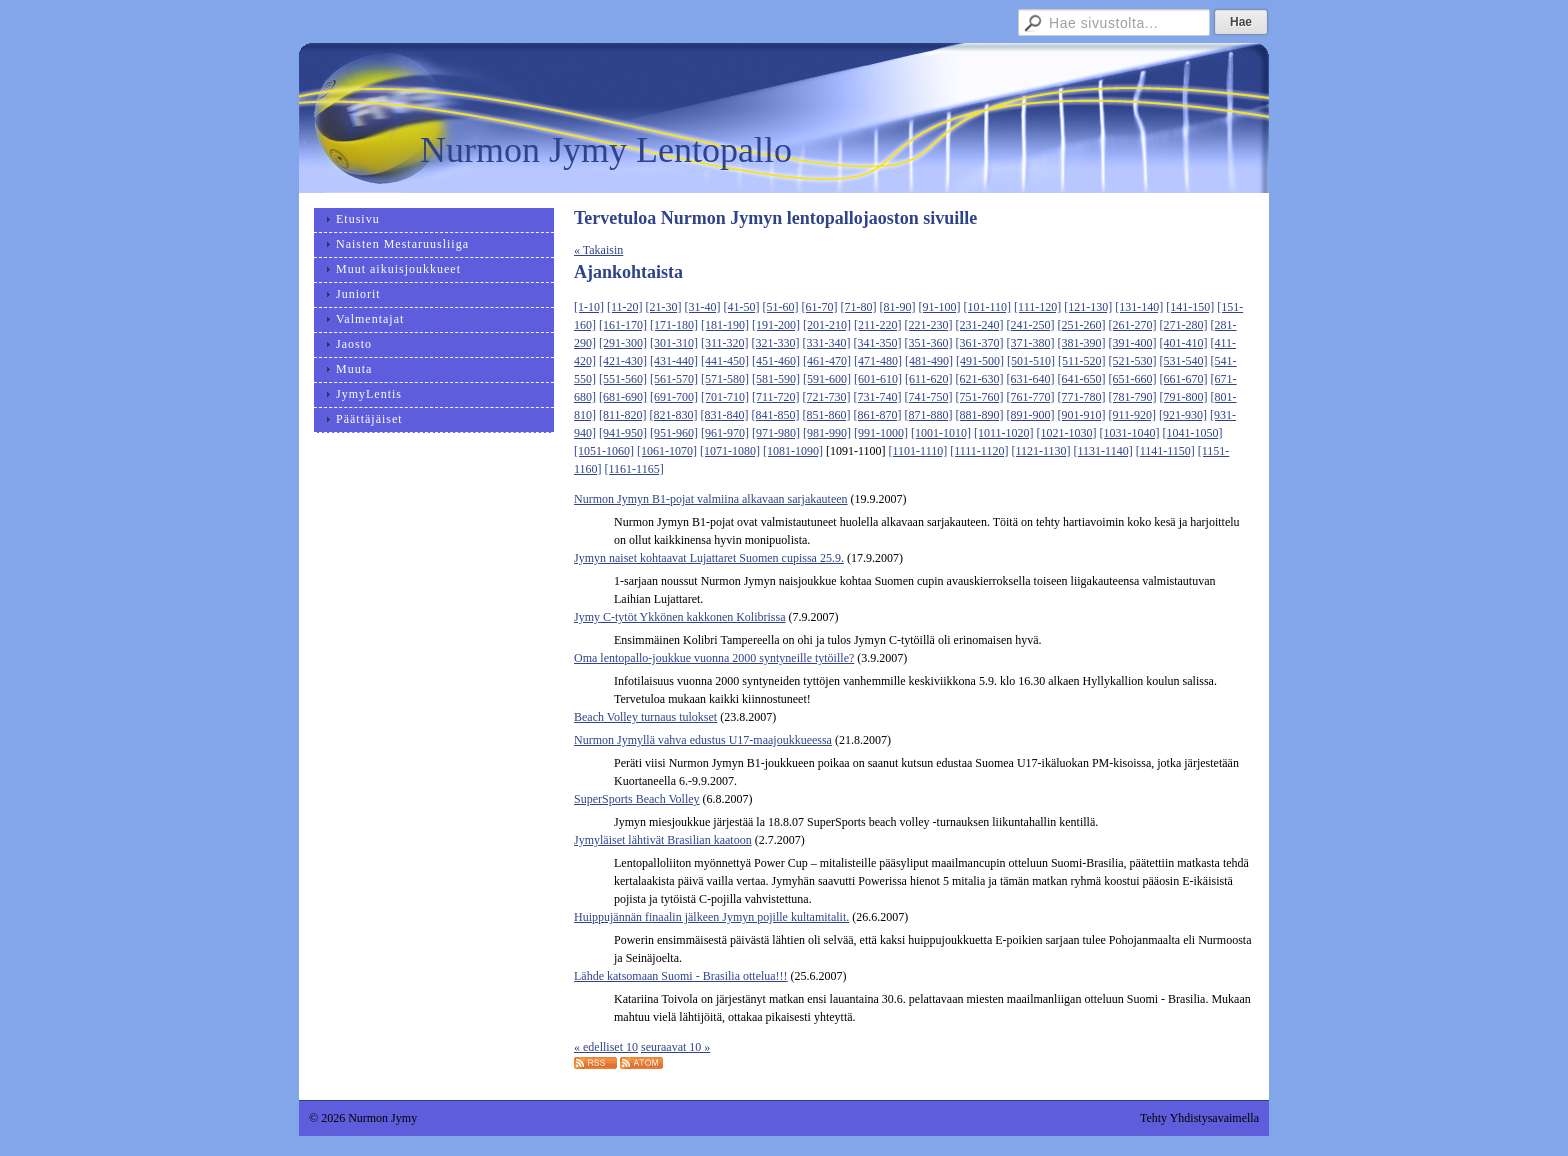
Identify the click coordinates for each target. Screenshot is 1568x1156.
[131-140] (1139, 307)
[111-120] (1037, 307)
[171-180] (674, 325)
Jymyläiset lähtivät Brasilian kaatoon (663, 840)
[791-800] (1184, 397)
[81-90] (898, 307)
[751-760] (980, 397)
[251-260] (1082, 325)
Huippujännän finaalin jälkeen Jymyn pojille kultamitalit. (711, 917)
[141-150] (1190, 307)
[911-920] (1133, 415)
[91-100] (940, 307)
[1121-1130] (1040, 451)
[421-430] (623, 361)
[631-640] (1031, 379)
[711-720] (776, 397)
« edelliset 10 (606, 1047)
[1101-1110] (918, 451)
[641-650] (1082, 379)
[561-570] (674, 379)
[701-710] (725, 397)
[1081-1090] (793, 451)
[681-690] (623, 397)
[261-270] (1133, 325)
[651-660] (1133, 379)
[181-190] (725, 325)
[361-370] (980, 343)
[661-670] (1184, 379)
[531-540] (1184, 361)
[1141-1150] (1165, 451)
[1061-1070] (667, 451)
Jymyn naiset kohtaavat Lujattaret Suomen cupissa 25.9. (709, 558)
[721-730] (827, 397)
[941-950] (623, 433)
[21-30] (664, 307)
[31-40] (703, 307)
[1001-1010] (941, 433)
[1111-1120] (979, 451)
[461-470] (827, 361)
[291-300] (623, 343)
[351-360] (929, 343)
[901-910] (1082, 415)
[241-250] (1031, 325)
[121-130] (1088, 307)
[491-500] (980, 361)
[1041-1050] (1193, 433)
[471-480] (878, 361)
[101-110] (988, 307)
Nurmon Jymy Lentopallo (606, 150)
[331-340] (827, 343)
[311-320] (725, 343)
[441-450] (725, 361)
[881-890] (980, 415)
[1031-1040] (1130, 433)
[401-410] (1184, 343)
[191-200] (776, 325)
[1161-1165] (634, 469)
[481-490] (929, 361)
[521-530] (1133, 361)
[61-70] (820, 307)
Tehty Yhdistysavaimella (1199, 1118)
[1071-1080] (730, 451)
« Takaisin (598, 250)
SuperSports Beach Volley (637, 799)
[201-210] (827, 325)
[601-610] (878, 379)
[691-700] (674, 397)
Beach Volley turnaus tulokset (645, 717)
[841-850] (776, 415)
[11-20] (625, 307)
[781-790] (1133, 397)
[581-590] (776, 379)
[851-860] (827, 415)
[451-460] (776, 361)
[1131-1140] (1103, 451)
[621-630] (980, 379)
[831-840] (725, 415)
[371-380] (1031, 343)
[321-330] (776, 343)
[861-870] (878, 415)
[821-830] (674, 415)
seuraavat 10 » (675, 1047)
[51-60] (781, 307)
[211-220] (878, 325)
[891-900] (1031, 415)
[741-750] (929, 397)
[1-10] (589, 307)
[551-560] (623, 379)
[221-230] (929, 325)
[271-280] (1184, 325)
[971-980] (776, 433)
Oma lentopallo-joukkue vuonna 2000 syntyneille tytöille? (714, 658)
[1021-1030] (1067, 433)
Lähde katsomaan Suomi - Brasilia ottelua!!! (681, 976)
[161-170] (623, 325)
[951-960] (674, 433)
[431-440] (674, 361)
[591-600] (827, 379)
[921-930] (1183, 415)
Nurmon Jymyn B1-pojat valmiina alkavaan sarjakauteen (711, 499)
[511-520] (1082, 361)
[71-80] (859, 307)
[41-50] (742, 307)
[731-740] (878, 397)
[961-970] (725, 433)
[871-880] (929, 415)
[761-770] (1031, 397)
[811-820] (623, 415)
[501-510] (1031, 361)
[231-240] (980, 325)
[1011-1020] (1004, 433)
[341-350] (878, 343)
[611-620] (929, 379)
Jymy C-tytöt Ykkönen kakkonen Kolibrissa (680, 617)
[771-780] (1082, 397)
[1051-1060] (604, 451)
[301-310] (674, 343)
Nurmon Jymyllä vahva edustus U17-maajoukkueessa (703, 740)
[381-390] (1082, 343)
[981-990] (827, 433)
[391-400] (1133, 343)
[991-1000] (881, 433)
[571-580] (725, 379)
